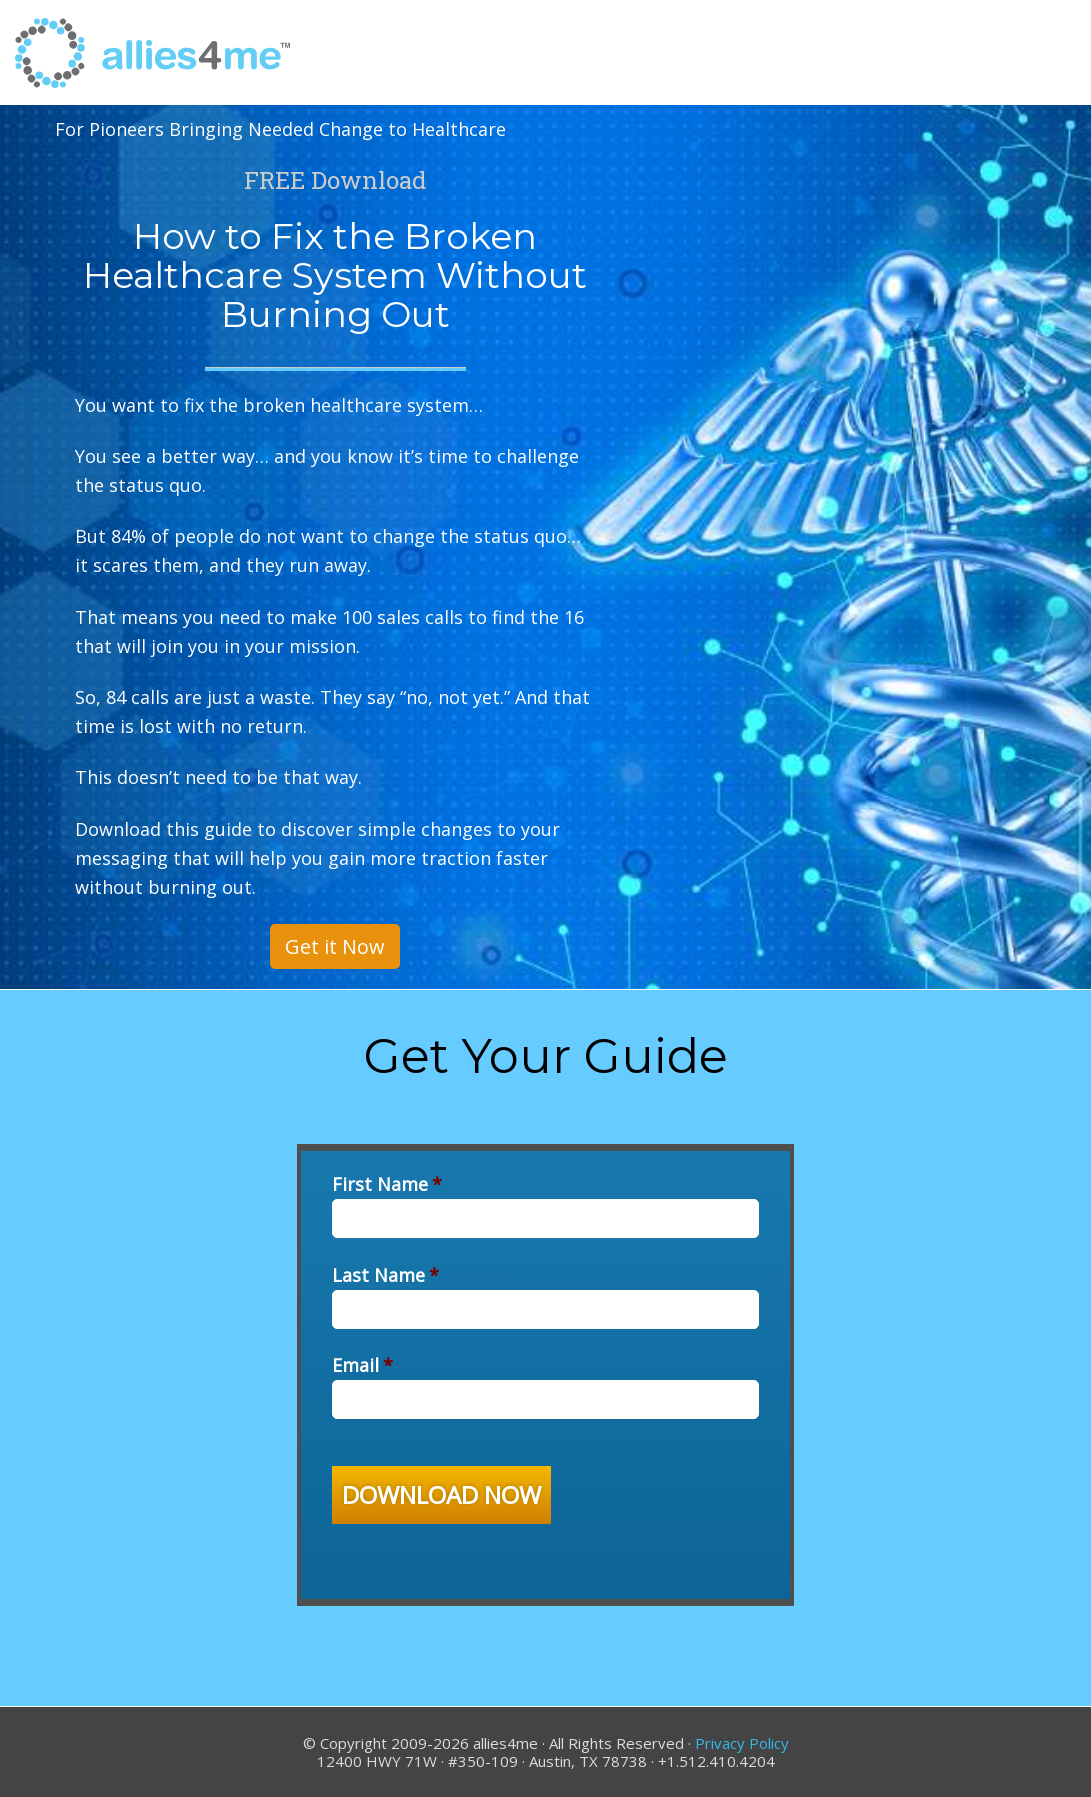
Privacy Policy (742, 1743)
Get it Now (335, 946)
